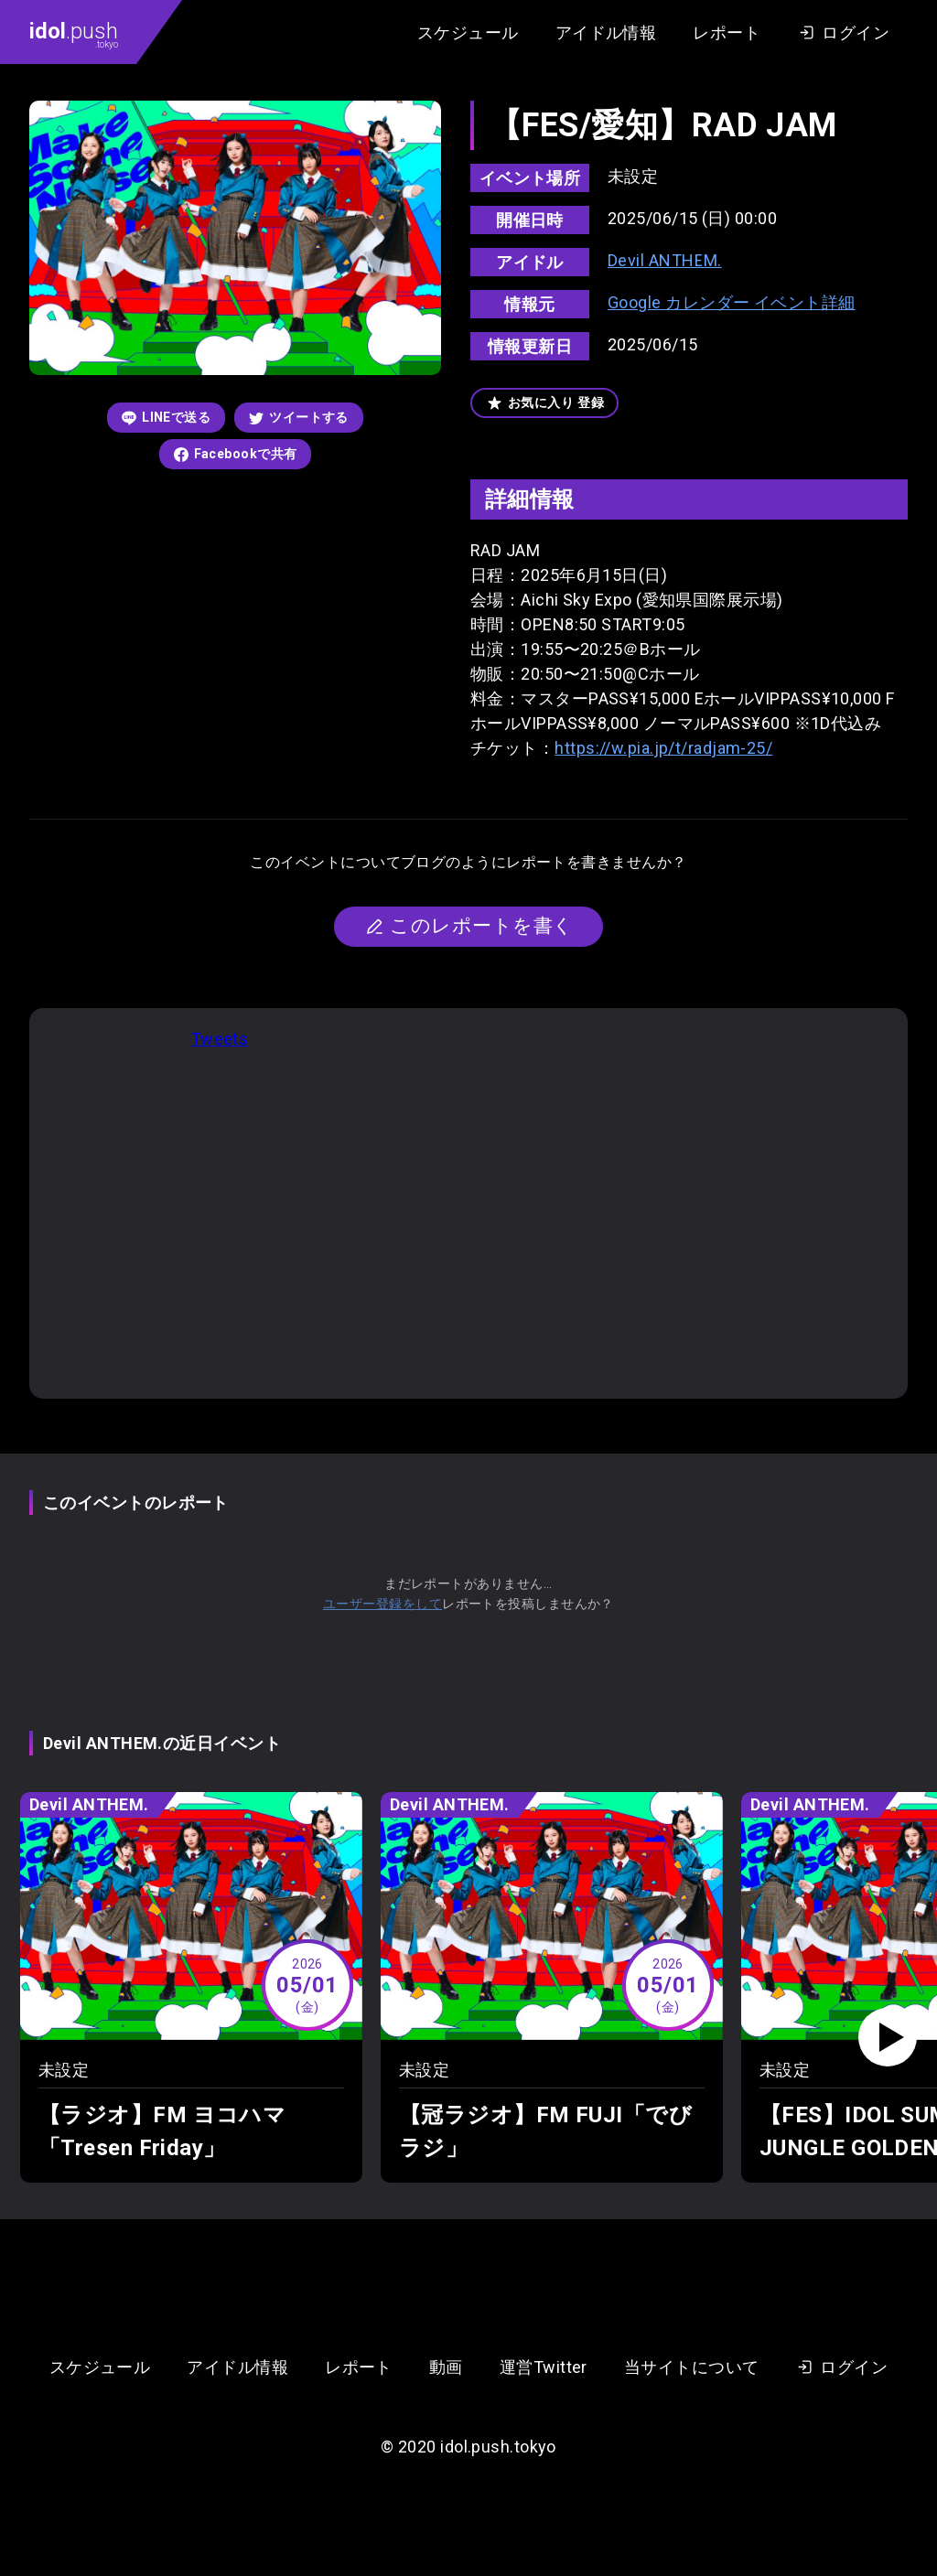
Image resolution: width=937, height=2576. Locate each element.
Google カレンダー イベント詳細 (732, 302)
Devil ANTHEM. (665, 260)
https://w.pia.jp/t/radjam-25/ (663, 747)
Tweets (220, 1038)
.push (73, 33)
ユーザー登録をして (382, 1603)
